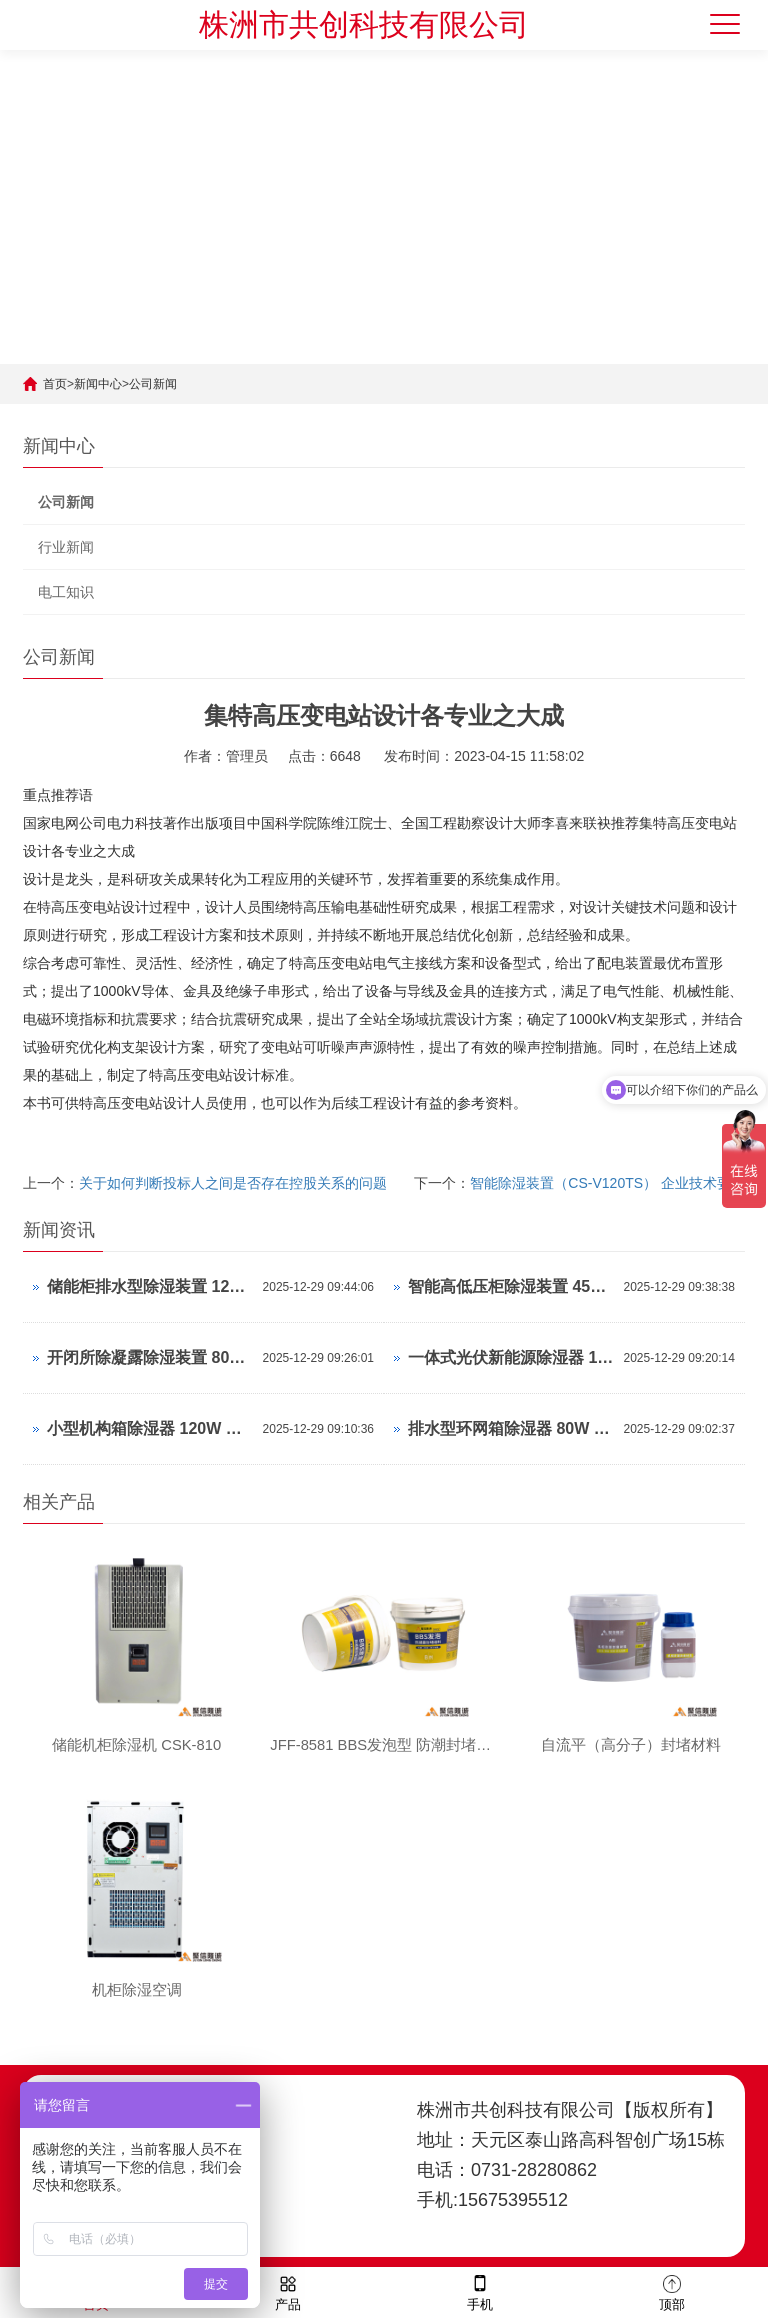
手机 (480, 2291)
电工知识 (66, 592)
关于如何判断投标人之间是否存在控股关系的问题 (233, 1183)
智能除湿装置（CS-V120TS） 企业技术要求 (607, 1183)
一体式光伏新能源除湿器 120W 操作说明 (511, 1357)
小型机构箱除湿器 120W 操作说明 (150, 1428)
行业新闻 (66, 547)
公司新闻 (153, 384)
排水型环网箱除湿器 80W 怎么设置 (511, 1428)
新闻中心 (98, 384)
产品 (288, 2291)
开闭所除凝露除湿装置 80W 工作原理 (150, 1357)
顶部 (672, 2291)
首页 (55, 384)
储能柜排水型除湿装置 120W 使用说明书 (150, 1286)
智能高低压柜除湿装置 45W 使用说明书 (511, 1286)
